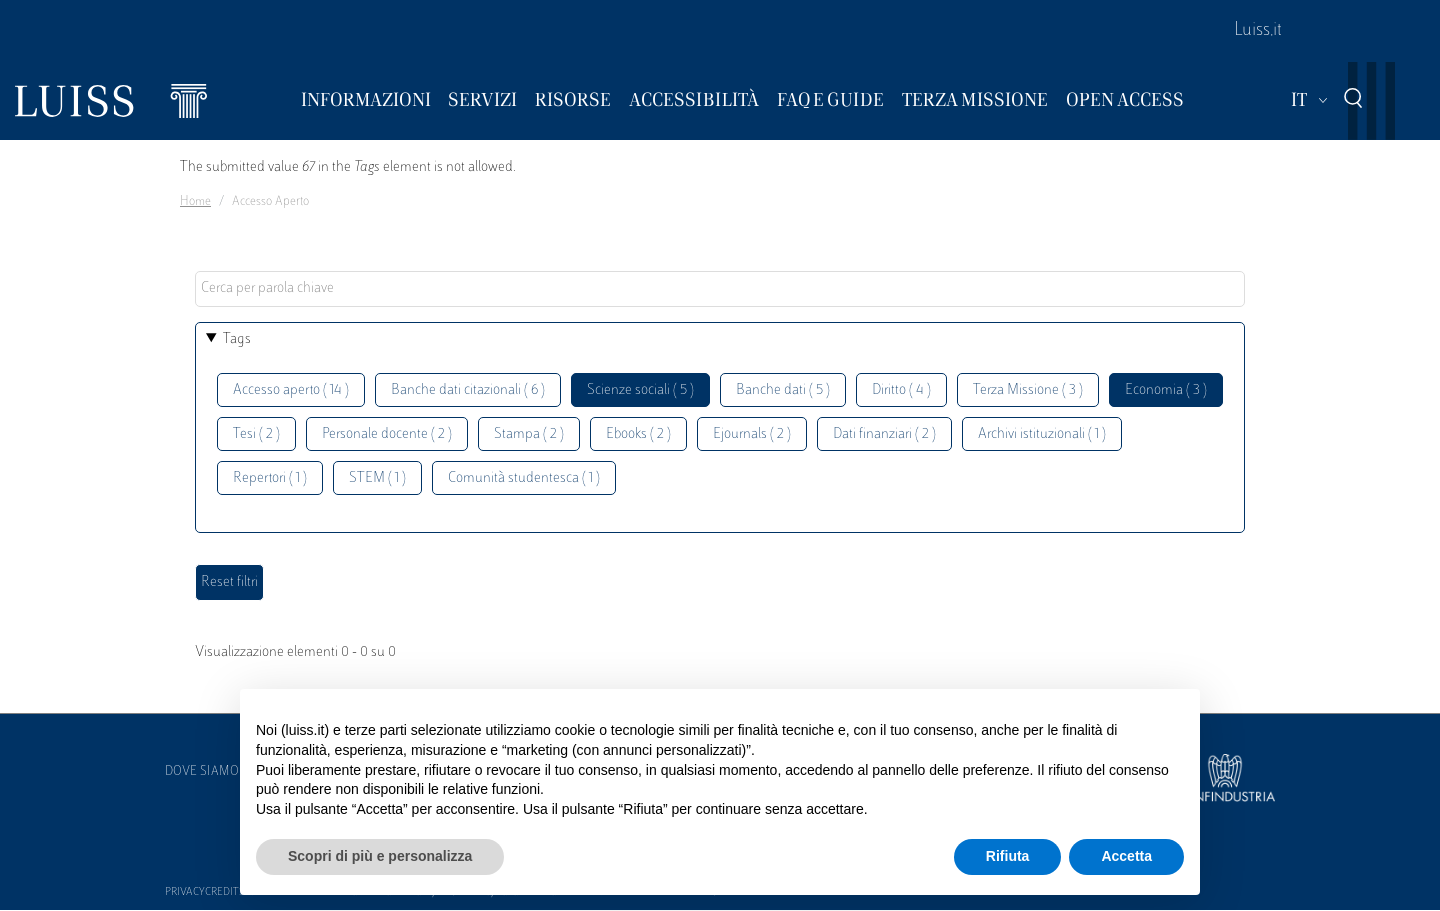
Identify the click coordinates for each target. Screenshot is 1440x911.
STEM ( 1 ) (377, 478)
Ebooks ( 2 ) (638, 434)
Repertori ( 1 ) (270, 478)
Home (195, 202)
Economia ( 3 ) (1166, 390)
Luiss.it (1258, 31)
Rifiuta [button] (1008, 856)
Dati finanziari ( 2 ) (884, 434)
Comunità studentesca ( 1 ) (524, 478)
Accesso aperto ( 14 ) (291, 390)
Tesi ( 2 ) (256, 434)
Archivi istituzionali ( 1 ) (1042, 434)
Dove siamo (202, 772)
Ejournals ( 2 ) (752, 434)
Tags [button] (237, 339)
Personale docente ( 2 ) (387, 434)
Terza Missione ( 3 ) (1028, 390)
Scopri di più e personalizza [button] (380, 856)
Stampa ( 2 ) (529, 434)
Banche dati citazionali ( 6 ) (468, 390)
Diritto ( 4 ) (901, 390)
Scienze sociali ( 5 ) (640, 390)
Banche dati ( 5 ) (783, 390)
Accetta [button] (1126, 856)
